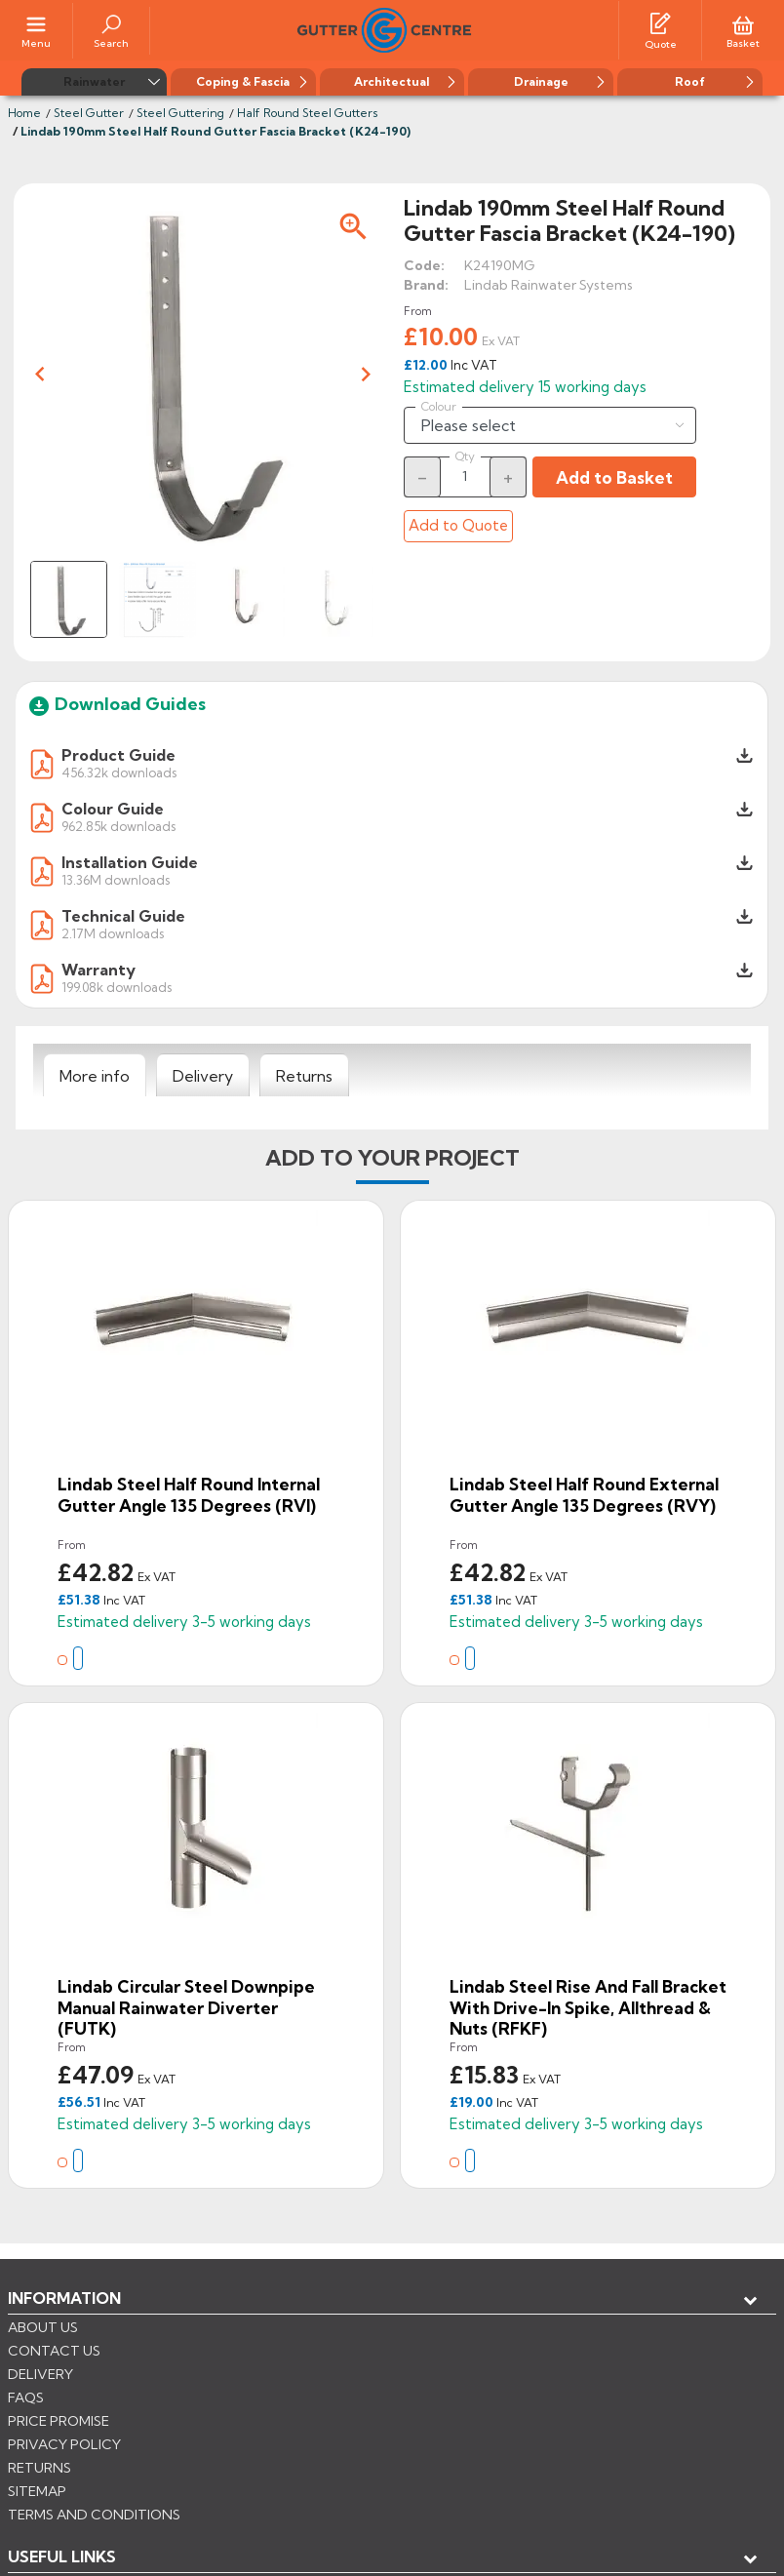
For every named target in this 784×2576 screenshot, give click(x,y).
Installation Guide (129, 862)
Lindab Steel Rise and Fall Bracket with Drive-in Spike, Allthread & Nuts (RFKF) (588, 2007)
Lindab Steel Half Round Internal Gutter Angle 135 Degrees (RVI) (189, 1495)
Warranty (98, 969)
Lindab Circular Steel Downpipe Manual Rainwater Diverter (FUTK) (186, 2007)
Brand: (426, 285)
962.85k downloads (118, 825)
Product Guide (118, 755)
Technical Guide (123, 916)
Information (64, 2298)
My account (78, 2362)
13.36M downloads (115, 879)
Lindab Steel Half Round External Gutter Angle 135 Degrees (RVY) (584, 1495)
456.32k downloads (118, 772)
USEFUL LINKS (62, 2330)
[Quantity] (465, 476)
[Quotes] (660, 22)
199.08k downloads (116, 986)
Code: (424, 265)
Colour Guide (112, 808)
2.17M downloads (112, 933)
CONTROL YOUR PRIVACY (95, 2489)
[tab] (94, 1075)
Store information (107, 2394)
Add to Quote (458, 525)
